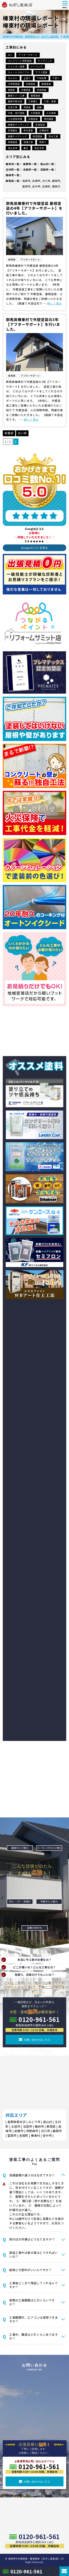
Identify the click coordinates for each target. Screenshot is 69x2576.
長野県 (27, 164)
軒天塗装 (28, 130)
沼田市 (44, 169)
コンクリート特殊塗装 (20, 60)
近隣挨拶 (44, 130)
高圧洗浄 (39, 147)
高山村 (44, 164)
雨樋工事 (28, 142)
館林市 (10, 175)
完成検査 (41, 89)
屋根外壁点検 (15, 101)
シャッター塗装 (16, 66)
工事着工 (33, 101)
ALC (10, 54)
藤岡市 (56, 181)
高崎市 (26, 181)
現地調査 (49, 118)
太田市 (27, 169)
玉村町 (10, 169)
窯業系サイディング (18, 124)
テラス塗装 (41, 72)
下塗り (56, 78)
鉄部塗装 (38, 136)
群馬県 (10, 181)
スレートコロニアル (18, 72)
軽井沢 (10, 164)
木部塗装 (35, 112)
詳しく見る (54, 303)
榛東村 (56, 186)
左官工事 (12, 107)
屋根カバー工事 (16, 95)
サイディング (45, 60)
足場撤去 (12, 130)
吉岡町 (46, 186)
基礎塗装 (46, 83)
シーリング (37, 66)
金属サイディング (17, 136)
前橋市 (36, 181)
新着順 (9, 433)
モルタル (12, 78)
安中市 (36, 186)
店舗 (39, 107)
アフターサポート (28, 54)
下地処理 (41, 78)
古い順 (22, 433)
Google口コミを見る (34, 548)
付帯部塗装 (14, 83)
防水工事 (53, 136)
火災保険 (51, 112)
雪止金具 (12, 147)
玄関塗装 (33, 118)
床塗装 (27, 107)
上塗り (27, 78)
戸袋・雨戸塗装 (16, 112)
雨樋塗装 (12, 142)
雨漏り (42, 142)
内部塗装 (31, 83)
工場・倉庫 (50, 101)
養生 (26, 147)
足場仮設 (40, 124)
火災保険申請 (15, 118)
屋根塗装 (35, 95)
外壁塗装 (26, 89)
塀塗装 (11, 89)
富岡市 (26, 186)
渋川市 (46, 181)
